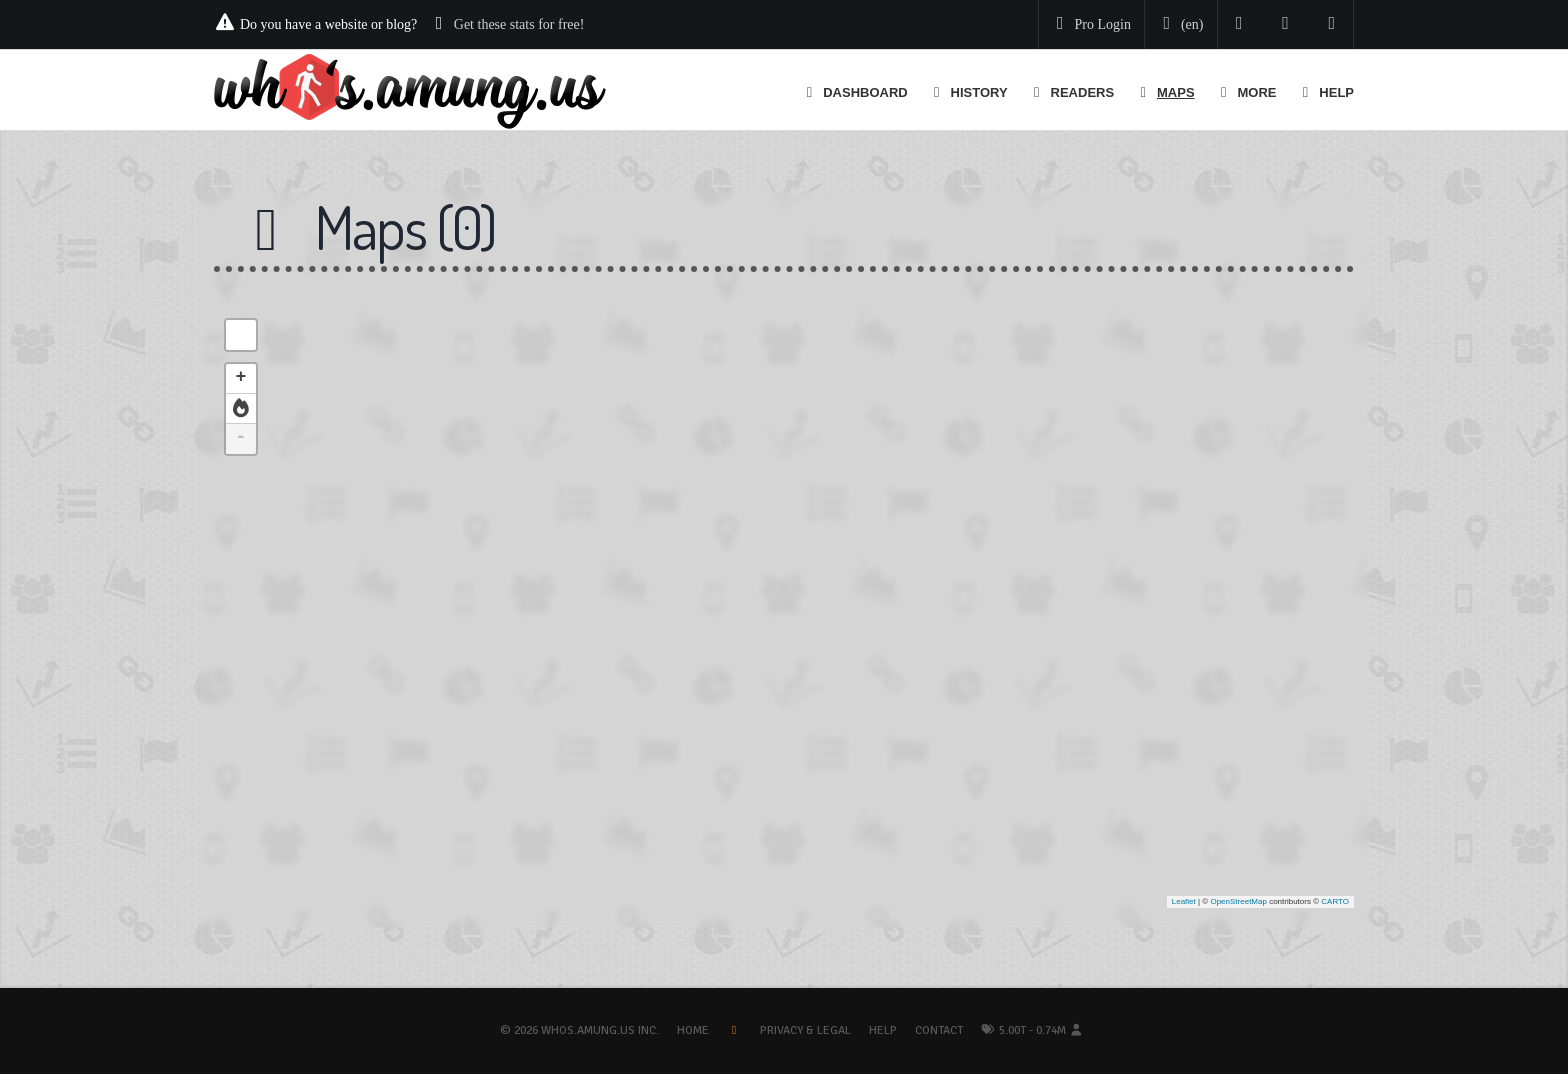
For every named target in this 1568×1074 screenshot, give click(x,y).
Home (693, 1030)
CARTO (1335, 901)
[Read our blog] (1285, 24)
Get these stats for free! (519, 24)
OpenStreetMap (1238, 901)
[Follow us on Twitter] (1239, 24)
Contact (939, 1030)
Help (883, 1030)
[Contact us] (1332, 24)
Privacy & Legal (805, 1030)
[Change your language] (1179, 25)
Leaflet (1184, 901)
